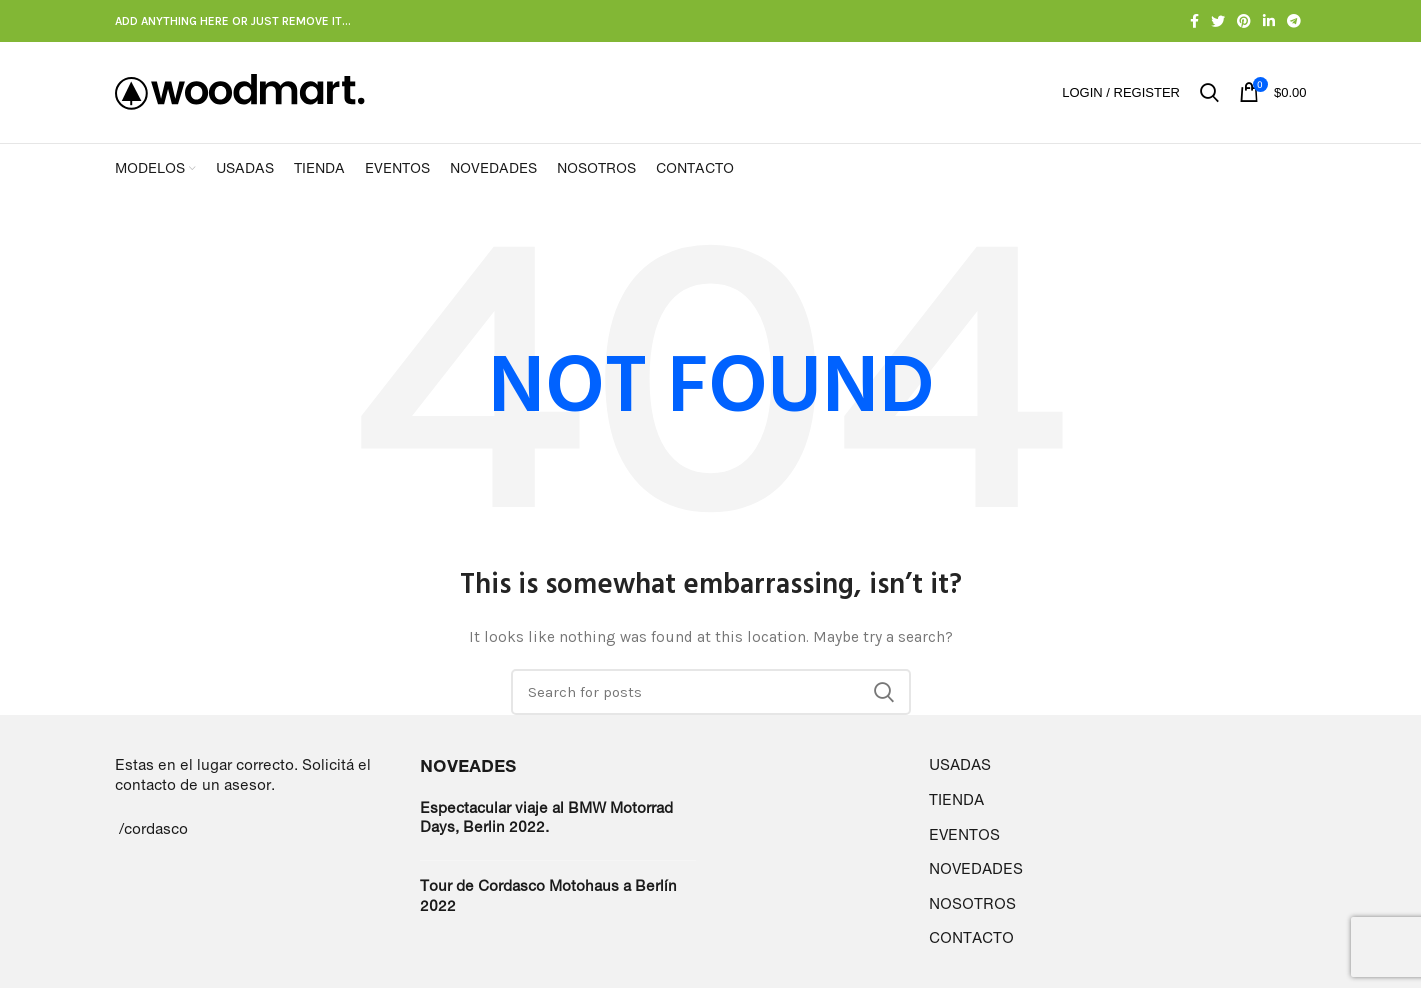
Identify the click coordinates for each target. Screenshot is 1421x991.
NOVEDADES (976, 872)
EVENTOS (964, 837)
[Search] (711, 696)
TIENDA (956, 802)
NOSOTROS (972, 906)
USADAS (960, 768)
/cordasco (153, 831)
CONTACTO (971, 941)
